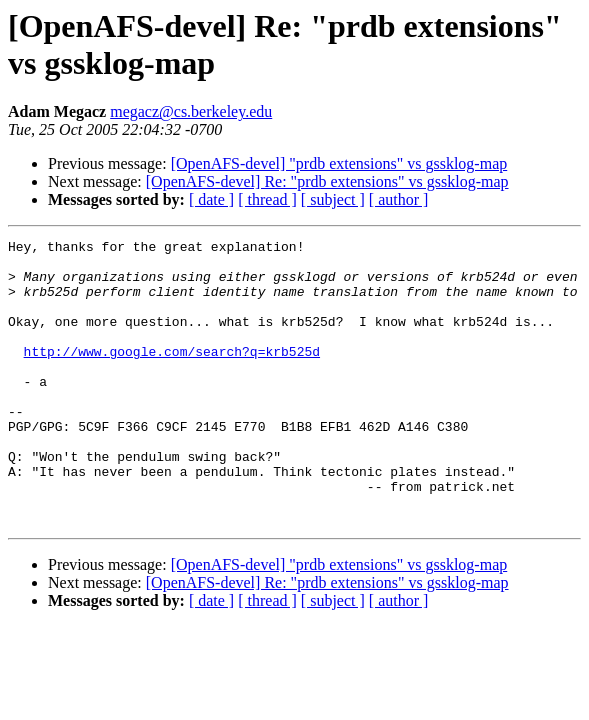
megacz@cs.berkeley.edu (191, 111)
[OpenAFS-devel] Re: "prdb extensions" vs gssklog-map (327, 181)
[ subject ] (333, 199)
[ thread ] (267, 199)
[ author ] (399, 199)
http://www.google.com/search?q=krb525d (172, 375)
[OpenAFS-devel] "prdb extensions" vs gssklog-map (339, 163)
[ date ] (211, 199)
